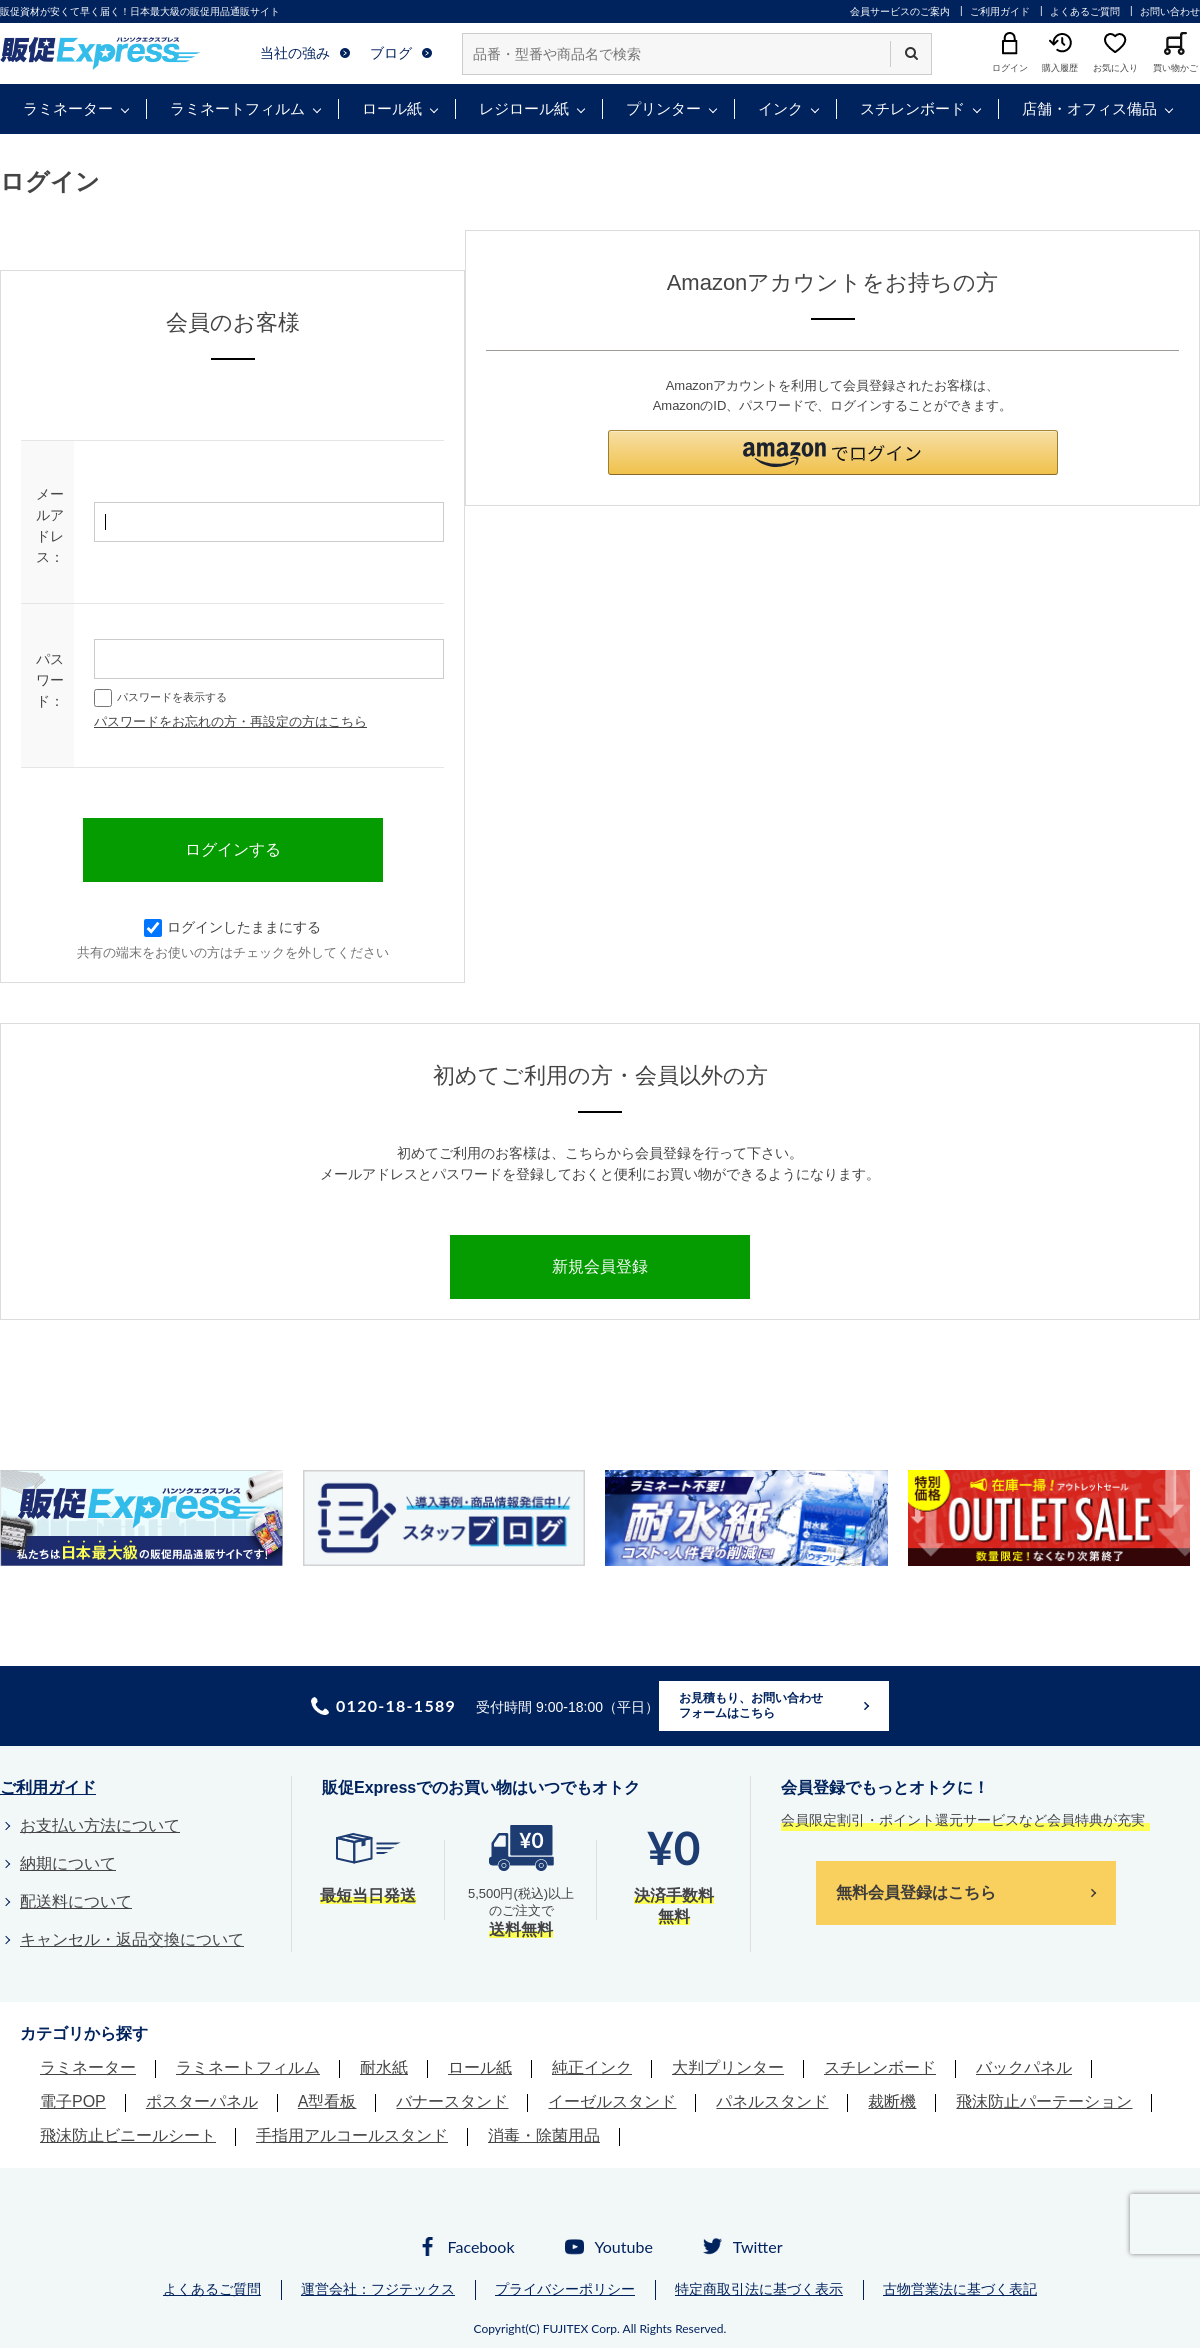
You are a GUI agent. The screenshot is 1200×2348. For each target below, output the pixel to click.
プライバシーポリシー (565, 2289)
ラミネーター (68, 108)
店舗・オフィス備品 (1089, 108)
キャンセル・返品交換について (132, 1939)
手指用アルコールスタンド (352, 2135)
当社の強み (295, 53)
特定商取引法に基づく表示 (759, 2289)
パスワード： (50, 680)
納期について (68, 1863)
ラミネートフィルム (237, 108)
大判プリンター (728, 2067)
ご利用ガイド (1000, 11)
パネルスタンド (772, 2101)
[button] (833, 452)
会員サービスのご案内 (900, 11)
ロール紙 (392, 108)
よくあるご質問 (1085, 11)
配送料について (76, 1901)
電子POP (73, 2101)
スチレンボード (912, 108)
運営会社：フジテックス (378, 2289)
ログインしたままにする (232, 927)
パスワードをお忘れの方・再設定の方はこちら (230, 721)
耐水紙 (384, 2067)
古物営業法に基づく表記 (960, 2289)
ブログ (391, 53)
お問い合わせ (1170, 11)
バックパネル (1024, 2067)
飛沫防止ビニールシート (128, 2135)
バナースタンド (452, 2101)
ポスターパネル (202, 2101)
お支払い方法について (100, 1825)
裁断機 (892, 2101)
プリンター (663, 108)
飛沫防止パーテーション (1044, 2101)
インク (780, 108)
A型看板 (327, 2101)
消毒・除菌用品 (544, 2135)
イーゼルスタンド (612, 2101)
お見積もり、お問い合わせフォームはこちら (751, 1706)
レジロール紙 (524, 108)
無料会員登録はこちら (916, 1892)
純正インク (592, 2067)
